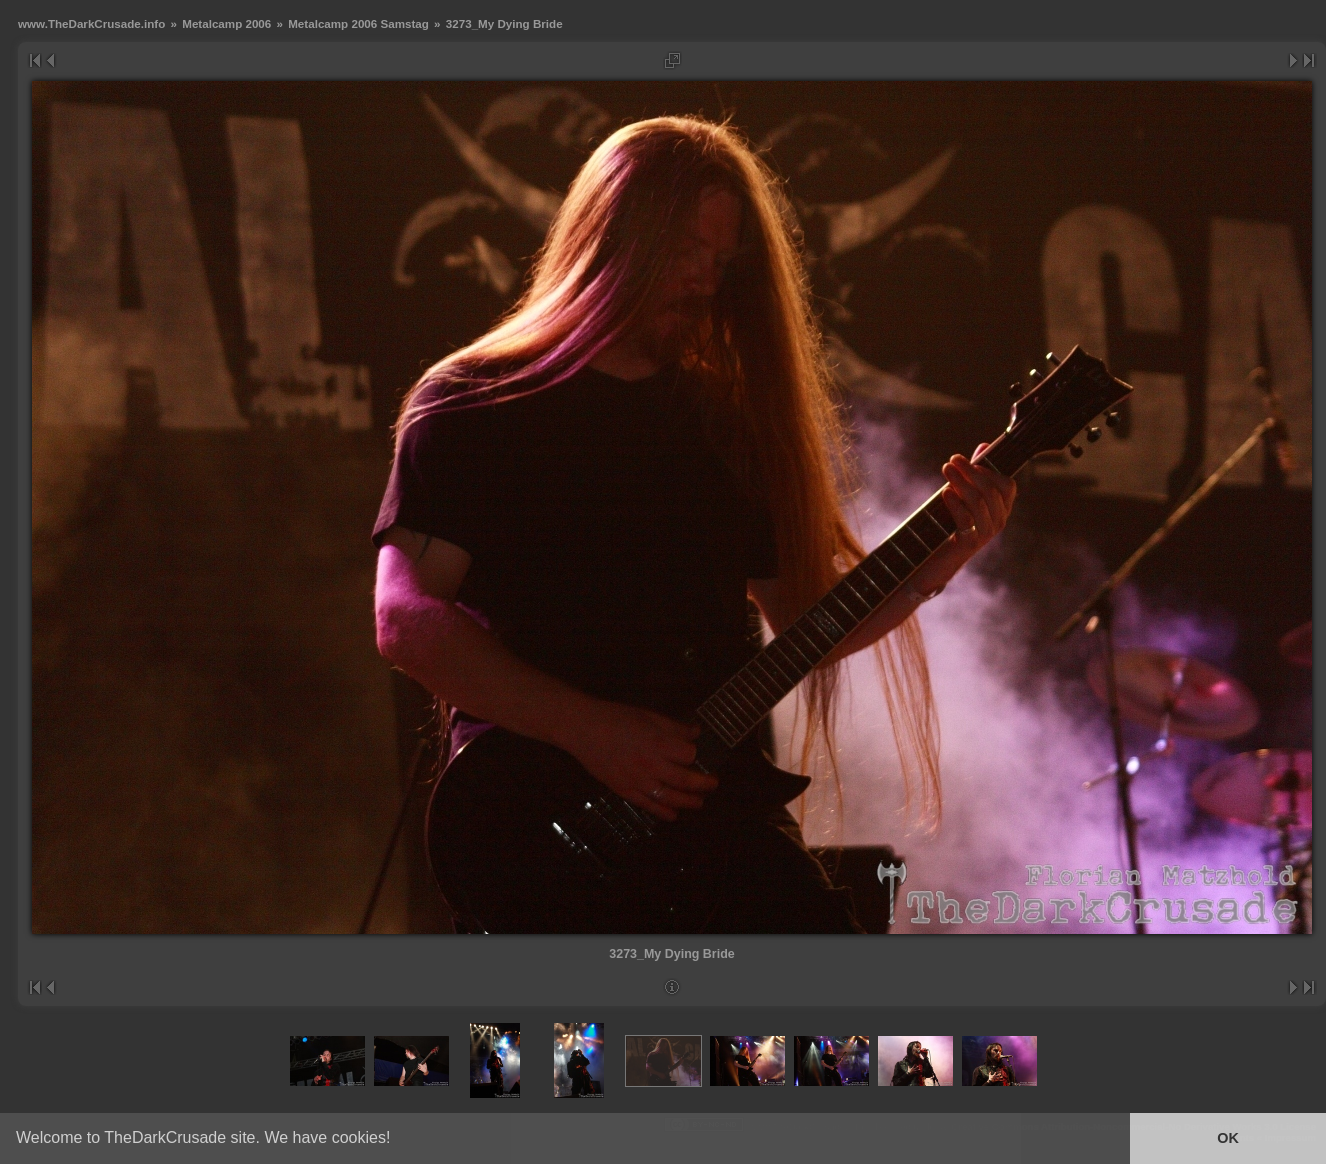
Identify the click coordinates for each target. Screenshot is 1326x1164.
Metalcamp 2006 (226, 23)
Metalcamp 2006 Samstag (358, 23)
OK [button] (1228, 1138)
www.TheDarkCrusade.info (91, 23)
